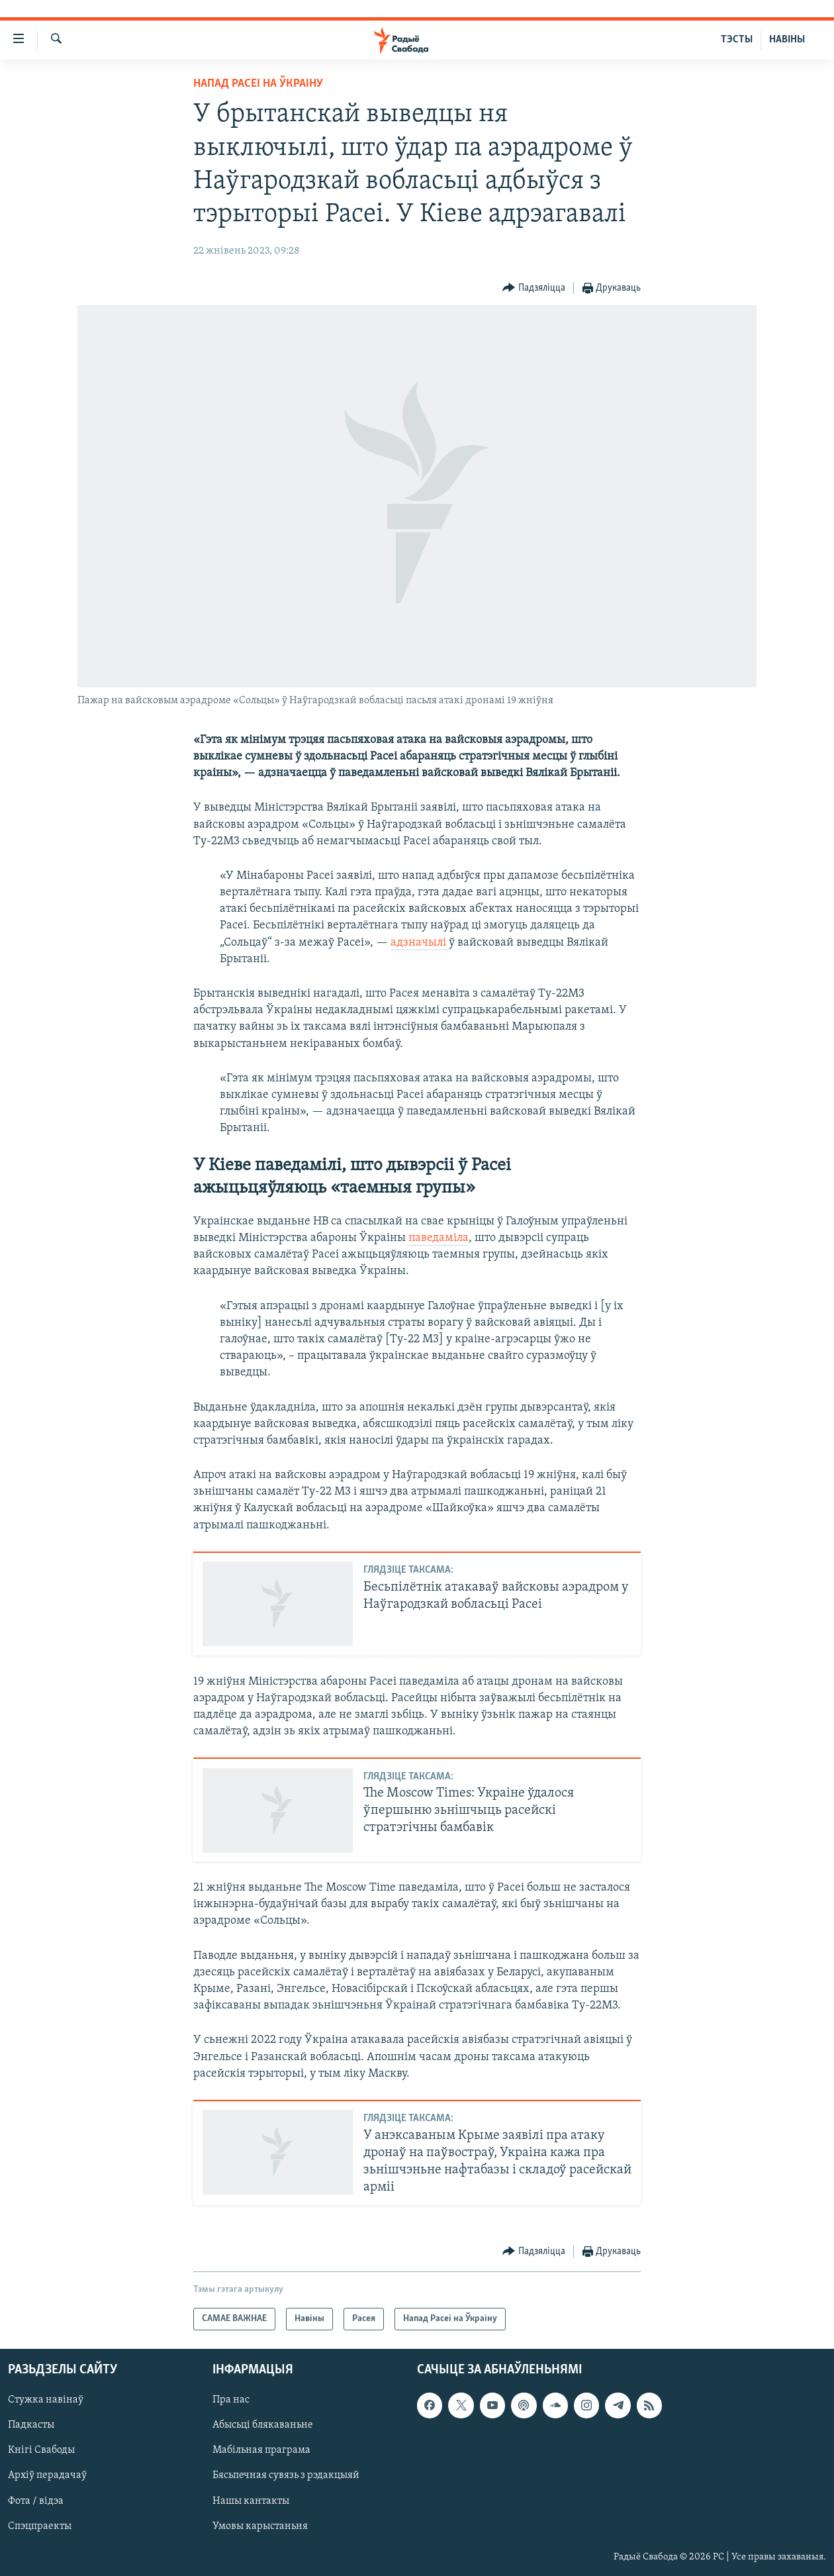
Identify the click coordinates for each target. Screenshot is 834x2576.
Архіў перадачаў (47, 2476)
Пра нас (231, 2400)
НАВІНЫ (787, 39)
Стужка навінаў (45, 2400)
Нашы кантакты (250, 2501)
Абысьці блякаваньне (262, 2425)
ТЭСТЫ (737, 39)
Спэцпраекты (39, 2526)
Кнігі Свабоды (41, 2451)
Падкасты (31, 2425)
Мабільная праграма (261, 2451)
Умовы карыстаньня (260, 2526)
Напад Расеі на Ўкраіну (258, 83)
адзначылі (420, 942)
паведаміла (438, 1238)
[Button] (533, 288)
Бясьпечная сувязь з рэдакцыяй (285, 2476)
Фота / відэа (36, 2501)
